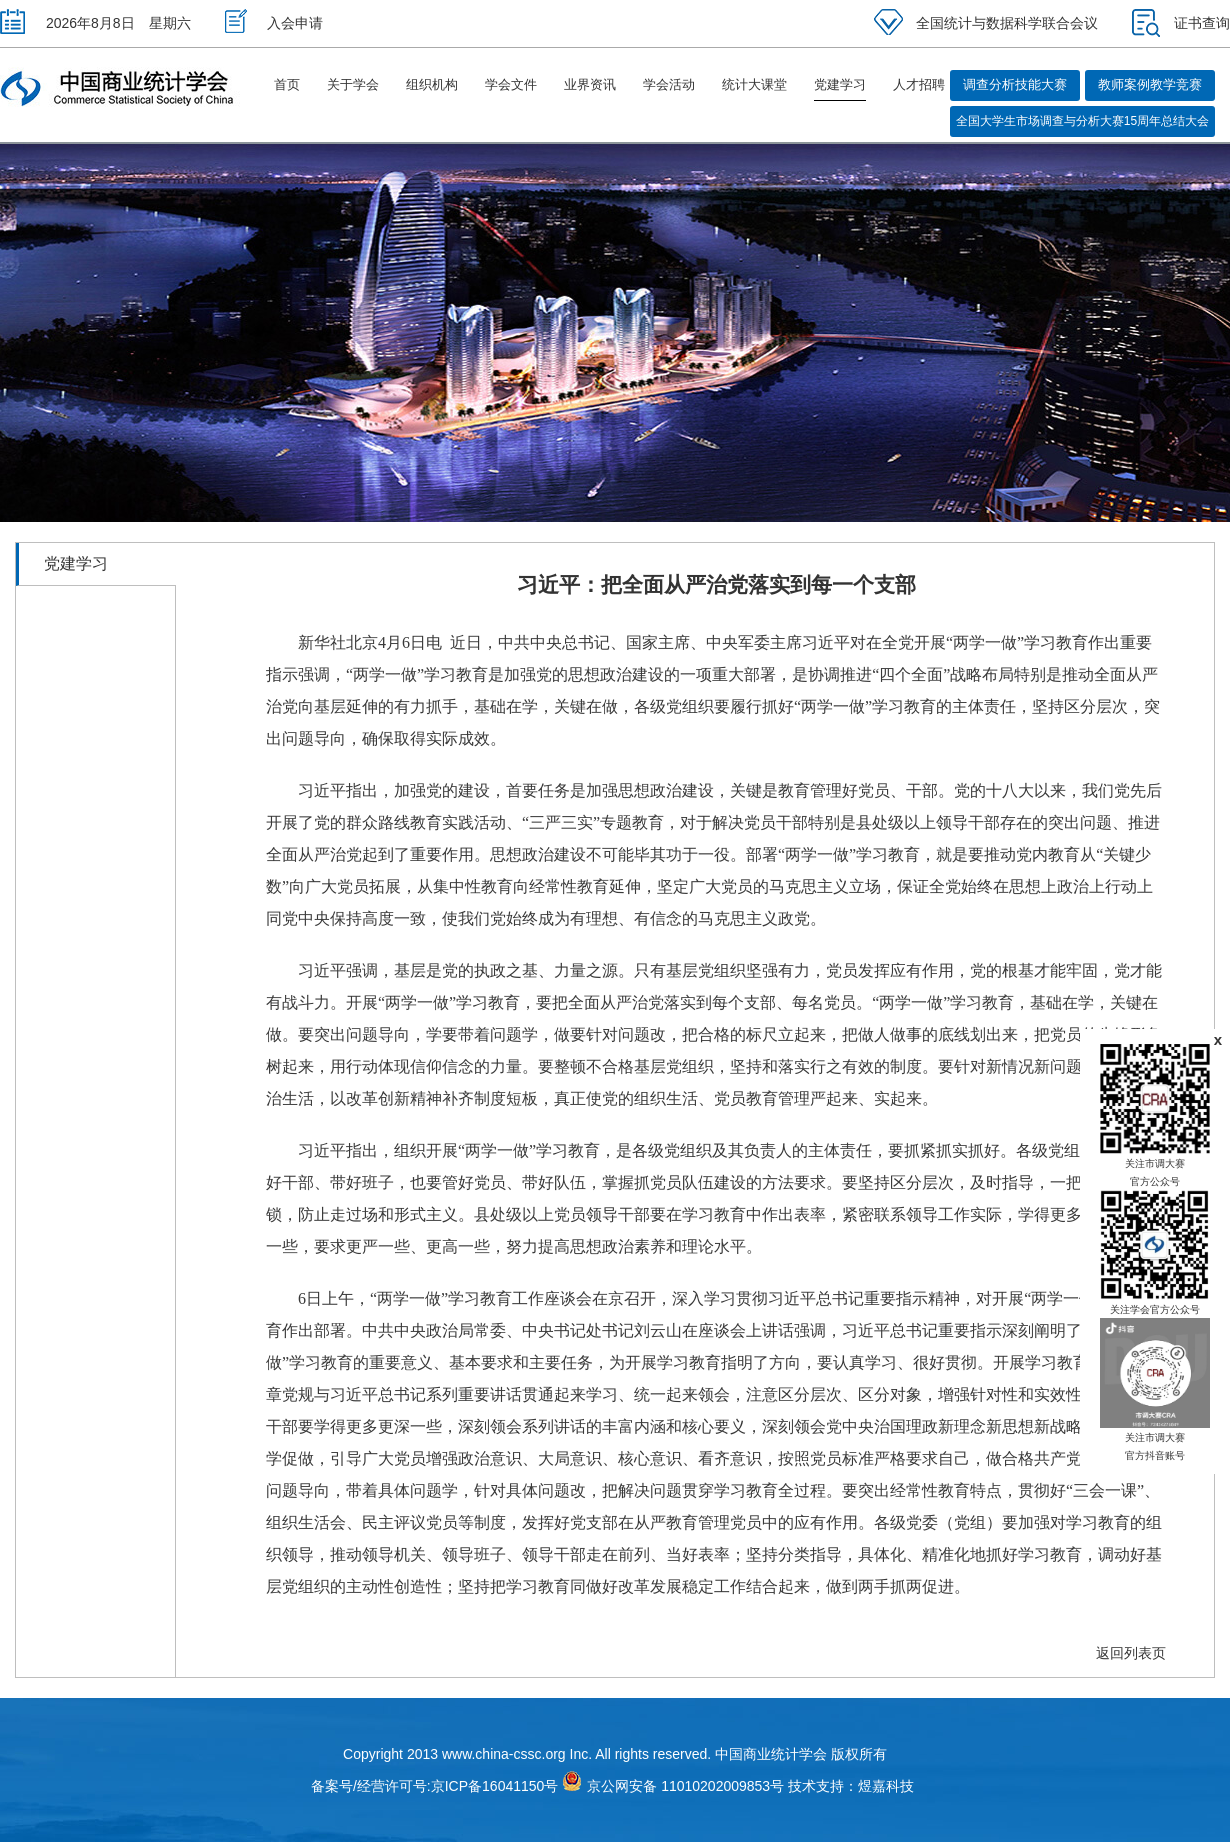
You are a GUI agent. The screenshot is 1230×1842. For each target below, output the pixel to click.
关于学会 (353, 84)
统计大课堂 (754, 84)
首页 (287, 84)
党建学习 (840, 84)
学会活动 (669, 84)
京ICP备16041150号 (495, 1786)
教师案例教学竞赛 (1150, 84)
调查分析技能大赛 (1015, 84)
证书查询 (1181, 23)
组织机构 (432, 84)
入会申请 (274, 23)
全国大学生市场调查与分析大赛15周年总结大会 (1082, 121)
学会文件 (511, 84)
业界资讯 (590, 84)
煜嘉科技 (886, 1786)
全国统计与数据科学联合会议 (986, 23)
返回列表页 (1131, 1653)
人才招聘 (919, 84)
